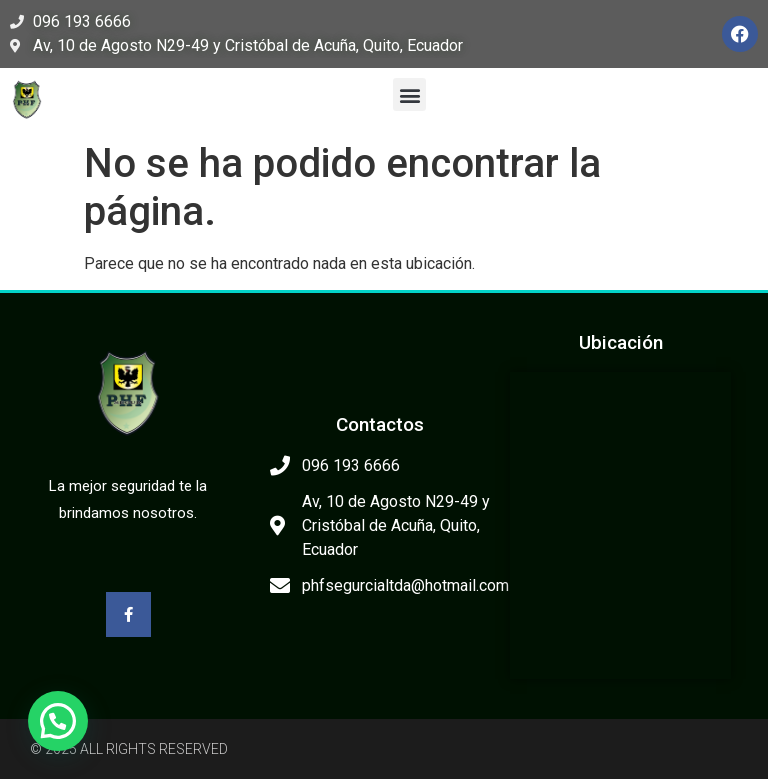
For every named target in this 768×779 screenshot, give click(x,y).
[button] (409, 94)
